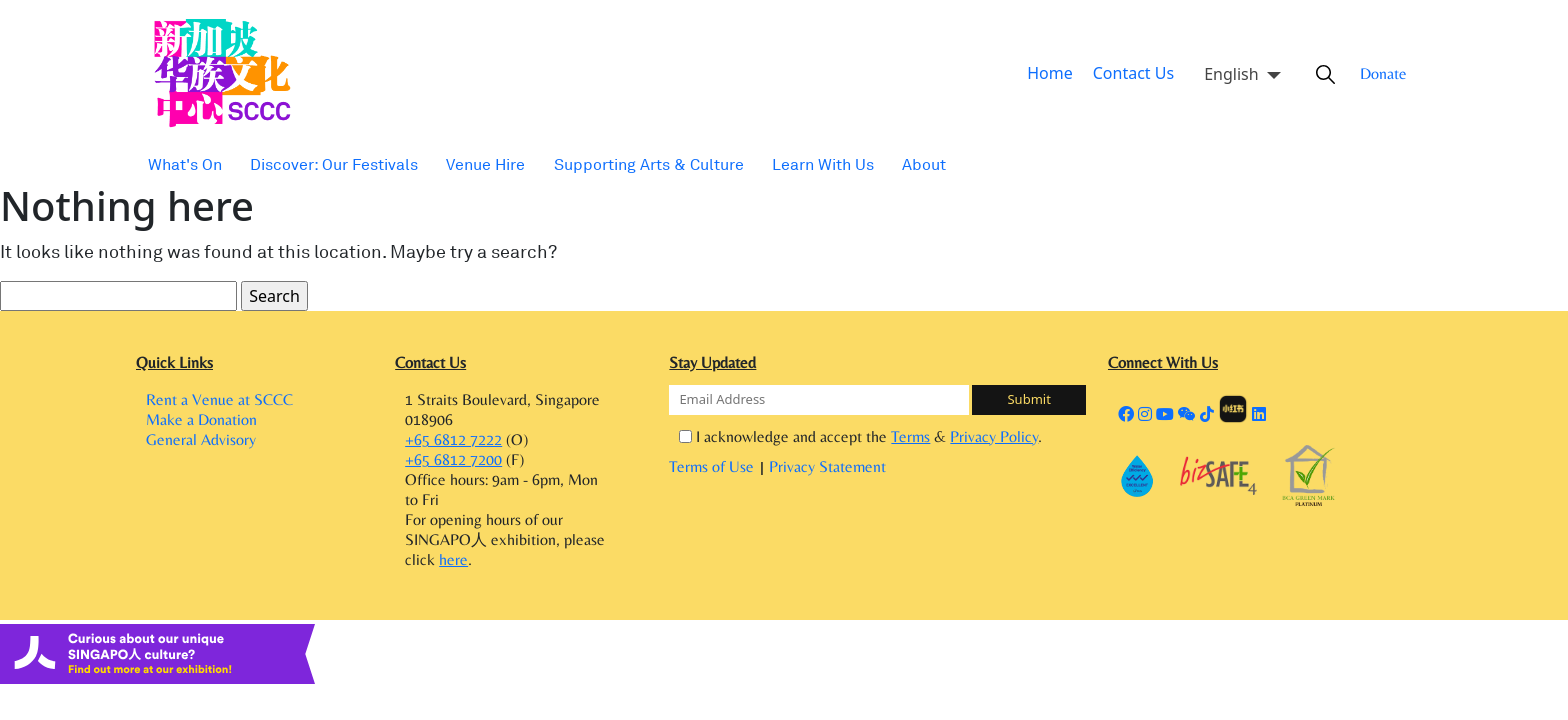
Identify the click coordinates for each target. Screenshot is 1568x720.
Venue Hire (467, 164)
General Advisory (201, 450)
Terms (906, 437)
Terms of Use (713, 467)
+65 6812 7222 (453, 440)
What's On (183, 164)
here (453, 570)
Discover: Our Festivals (324, 164)
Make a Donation (201, 425)
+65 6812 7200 (453, 465)
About (884, 164)
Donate (1376, 74)
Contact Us (1133, 73)
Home (1058, 73)
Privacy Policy (977, 437)
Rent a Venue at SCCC (219, 400)
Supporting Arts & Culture (623, 164)
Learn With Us (788, 164)
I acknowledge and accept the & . (856, 436)
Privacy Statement (827, 467)
